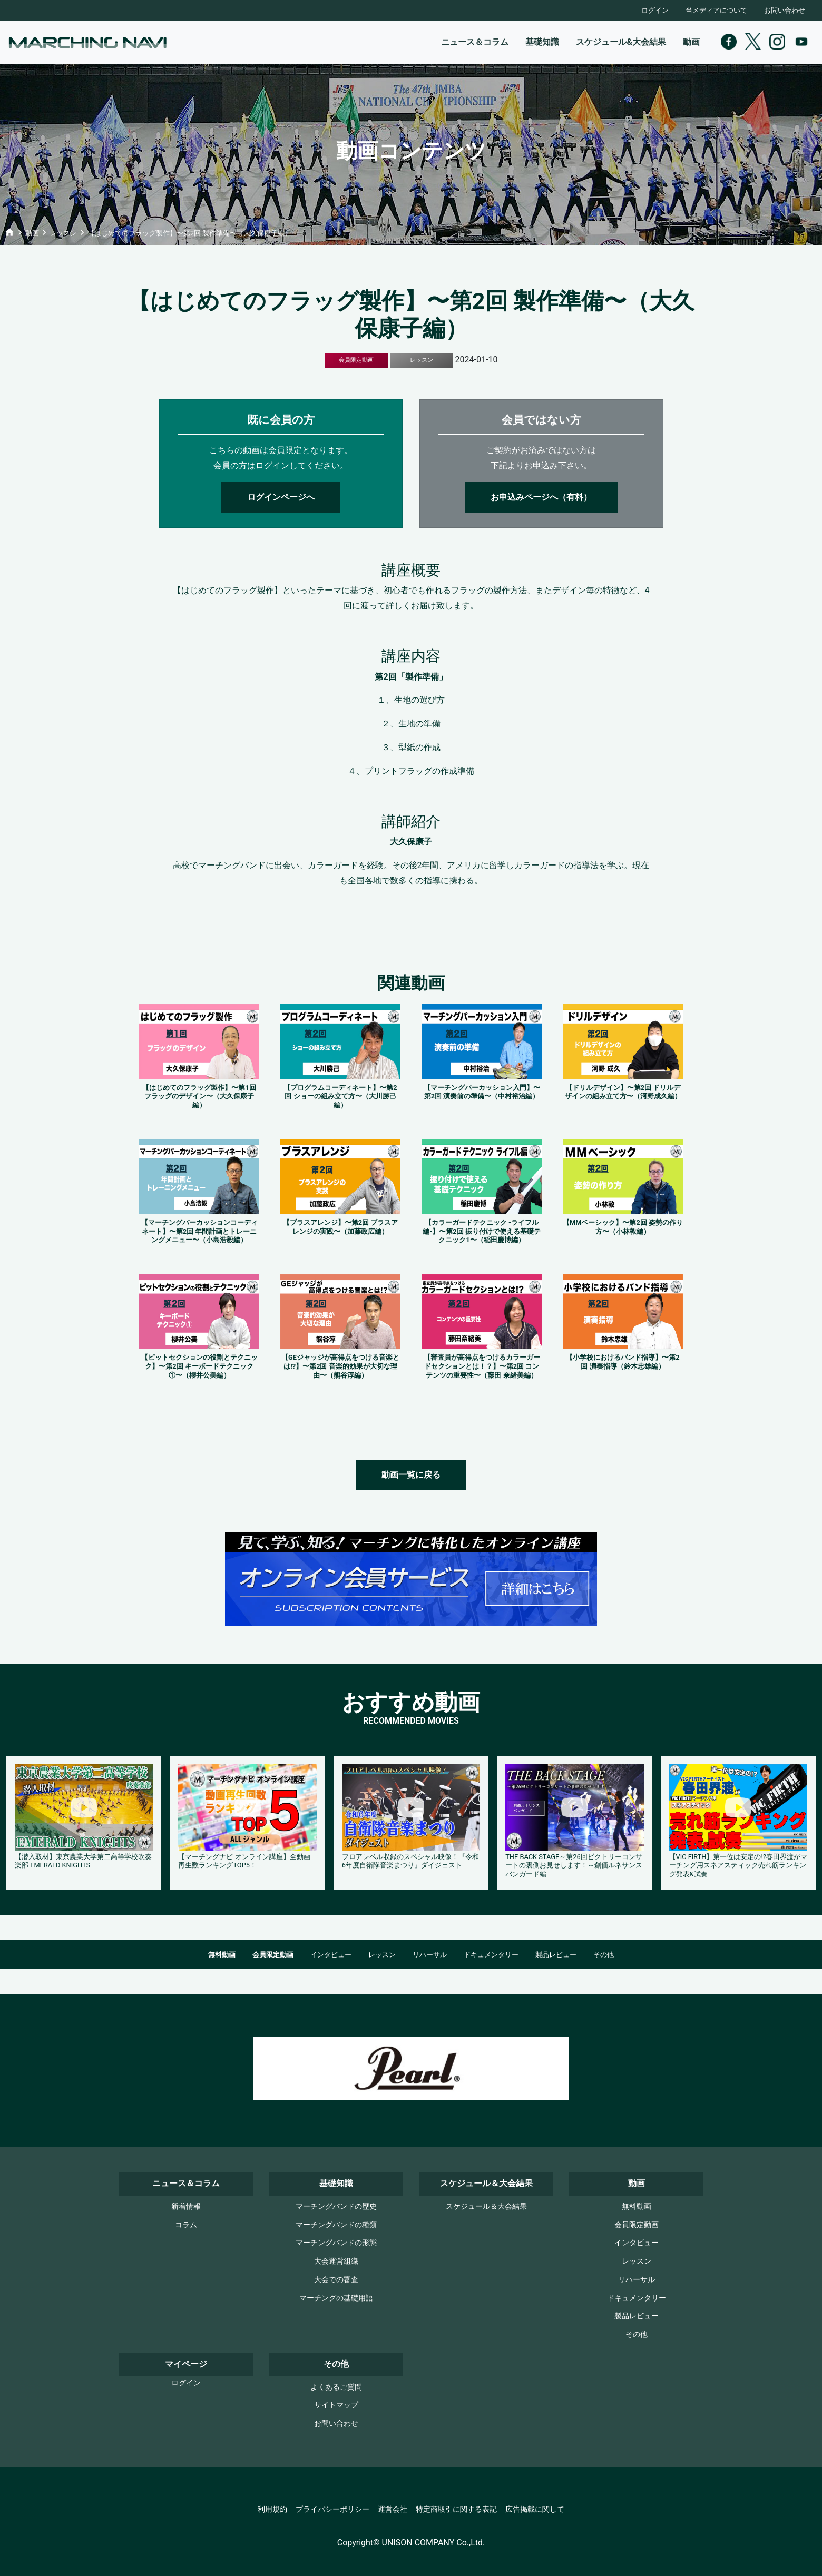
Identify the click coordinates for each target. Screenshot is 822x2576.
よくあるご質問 (336, 2387)
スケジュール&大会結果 (621, 42)
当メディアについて (716, 10)
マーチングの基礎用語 (336, 2298)
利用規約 (272, 2509)
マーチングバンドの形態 (336, 2242)
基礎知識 (542, 42)
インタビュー (330, 1955)
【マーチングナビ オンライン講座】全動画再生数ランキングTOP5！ (244, 1861)
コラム (186, 2224)
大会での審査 (336, 2279)
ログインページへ (281, 497)
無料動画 (222, 1955)
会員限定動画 (272, 1955)
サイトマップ (336, 2405)
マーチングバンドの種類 (336, 2224)
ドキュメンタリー (491, 1955)
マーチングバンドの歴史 (336, 2206)
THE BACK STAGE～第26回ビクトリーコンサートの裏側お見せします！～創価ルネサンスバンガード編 (573, 1865)
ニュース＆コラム (474, 42)
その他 (603, 1955)
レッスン (382, 1955)
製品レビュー (555, 1955)
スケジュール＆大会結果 (486, 2206)
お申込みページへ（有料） (541, 497)
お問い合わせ (784, 10)
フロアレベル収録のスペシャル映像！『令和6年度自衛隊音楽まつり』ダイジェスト (410, 1861)
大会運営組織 (336, 2261)
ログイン (655, 10)
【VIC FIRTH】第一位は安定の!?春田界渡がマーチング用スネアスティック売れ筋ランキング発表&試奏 (738, 1865)
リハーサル (430, 1955)
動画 (691, 42)
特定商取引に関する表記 (456, 2509)
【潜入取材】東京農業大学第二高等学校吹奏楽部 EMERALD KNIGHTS (83, 1861)
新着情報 (186, 2206)
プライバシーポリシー (332, 2509)
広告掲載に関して (534, 2509)
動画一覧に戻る (411, 1475)
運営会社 (392, 2509)
